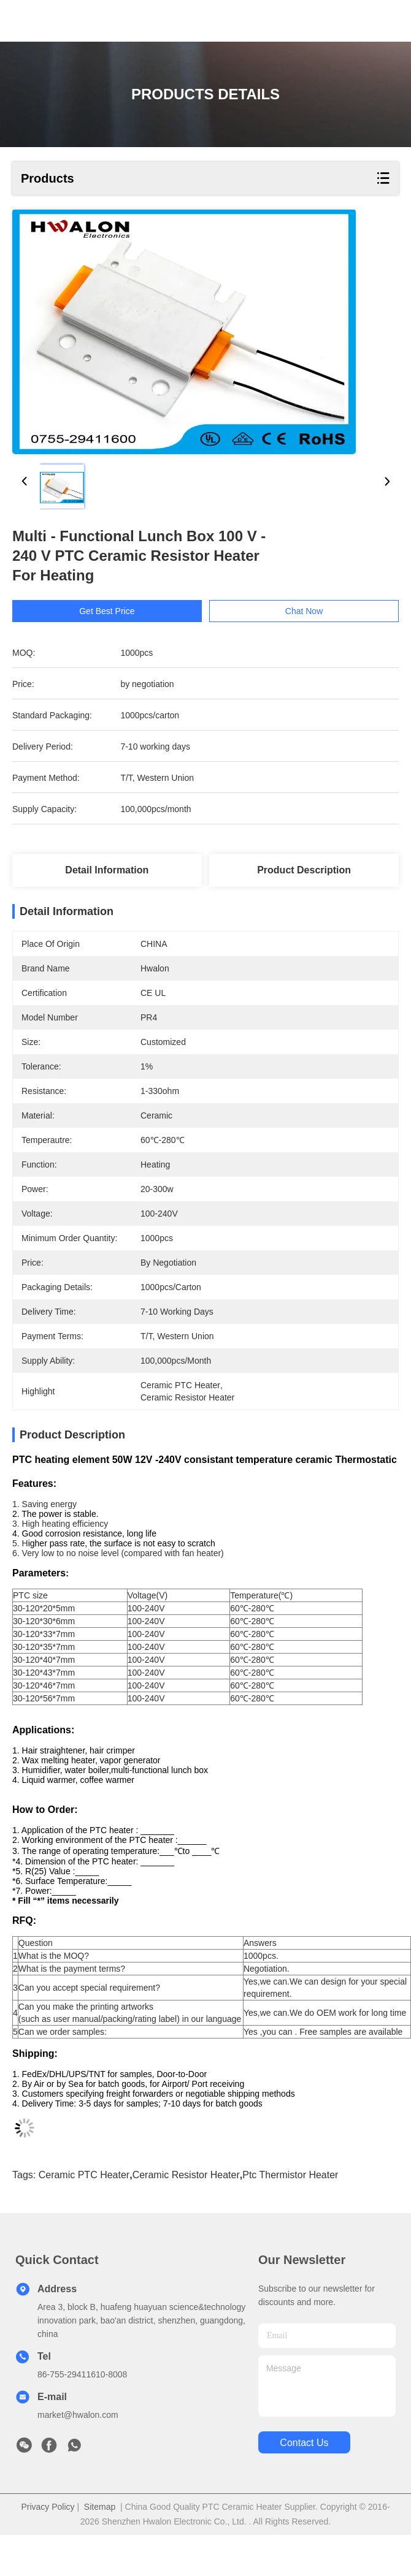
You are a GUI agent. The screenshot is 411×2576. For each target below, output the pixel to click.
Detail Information (106, 870)
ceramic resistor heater (186, 2175)
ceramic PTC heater (84, 2175)
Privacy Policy (47, 2507)
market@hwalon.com (77, 2415)
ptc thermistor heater (290, 2175)
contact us (304, 2442)
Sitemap (99, 2507)
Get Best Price (106, 611)
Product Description (304, 870)
